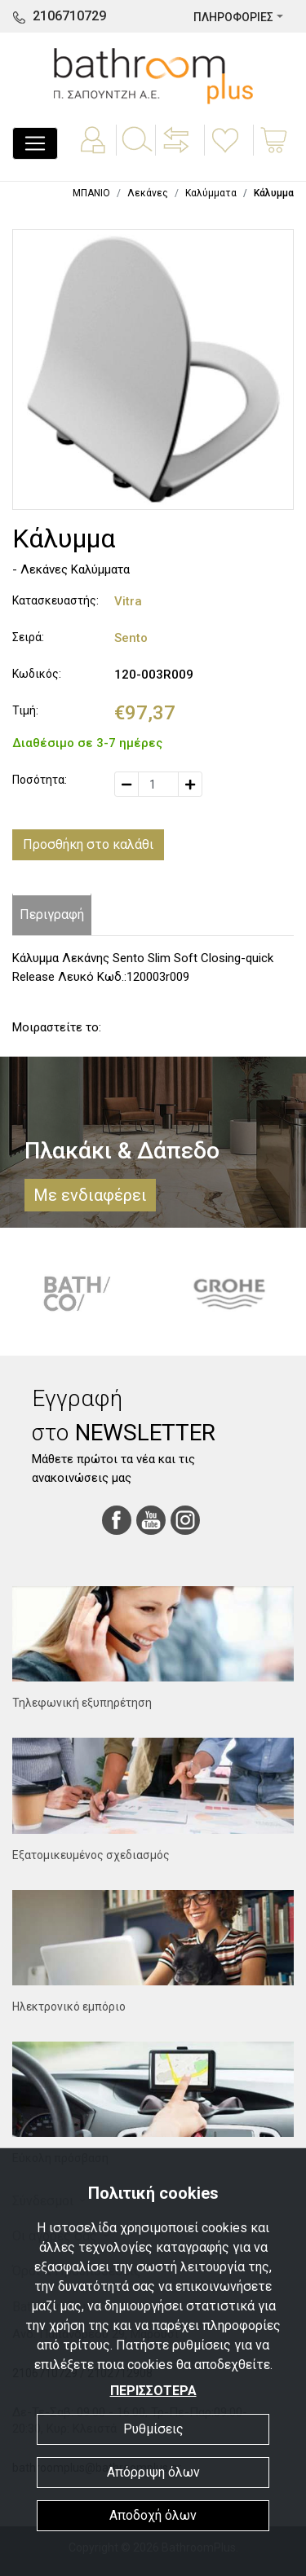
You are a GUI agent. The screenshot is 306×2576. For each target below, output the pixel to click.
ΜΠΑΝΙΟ (91, 193)
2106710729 (69, 16)
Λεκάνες (147, 193)
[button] (178, 151)
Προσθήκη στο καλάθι (88, 844)
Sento (131, 638)
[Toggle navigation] (35, 143)
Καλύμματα (211, 193)
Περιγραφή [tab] (52, 914)
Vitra (128, 601)
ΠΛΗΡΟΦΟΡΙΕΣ (233, 17)
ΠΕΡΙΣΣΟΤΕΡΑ (153, 2390)
